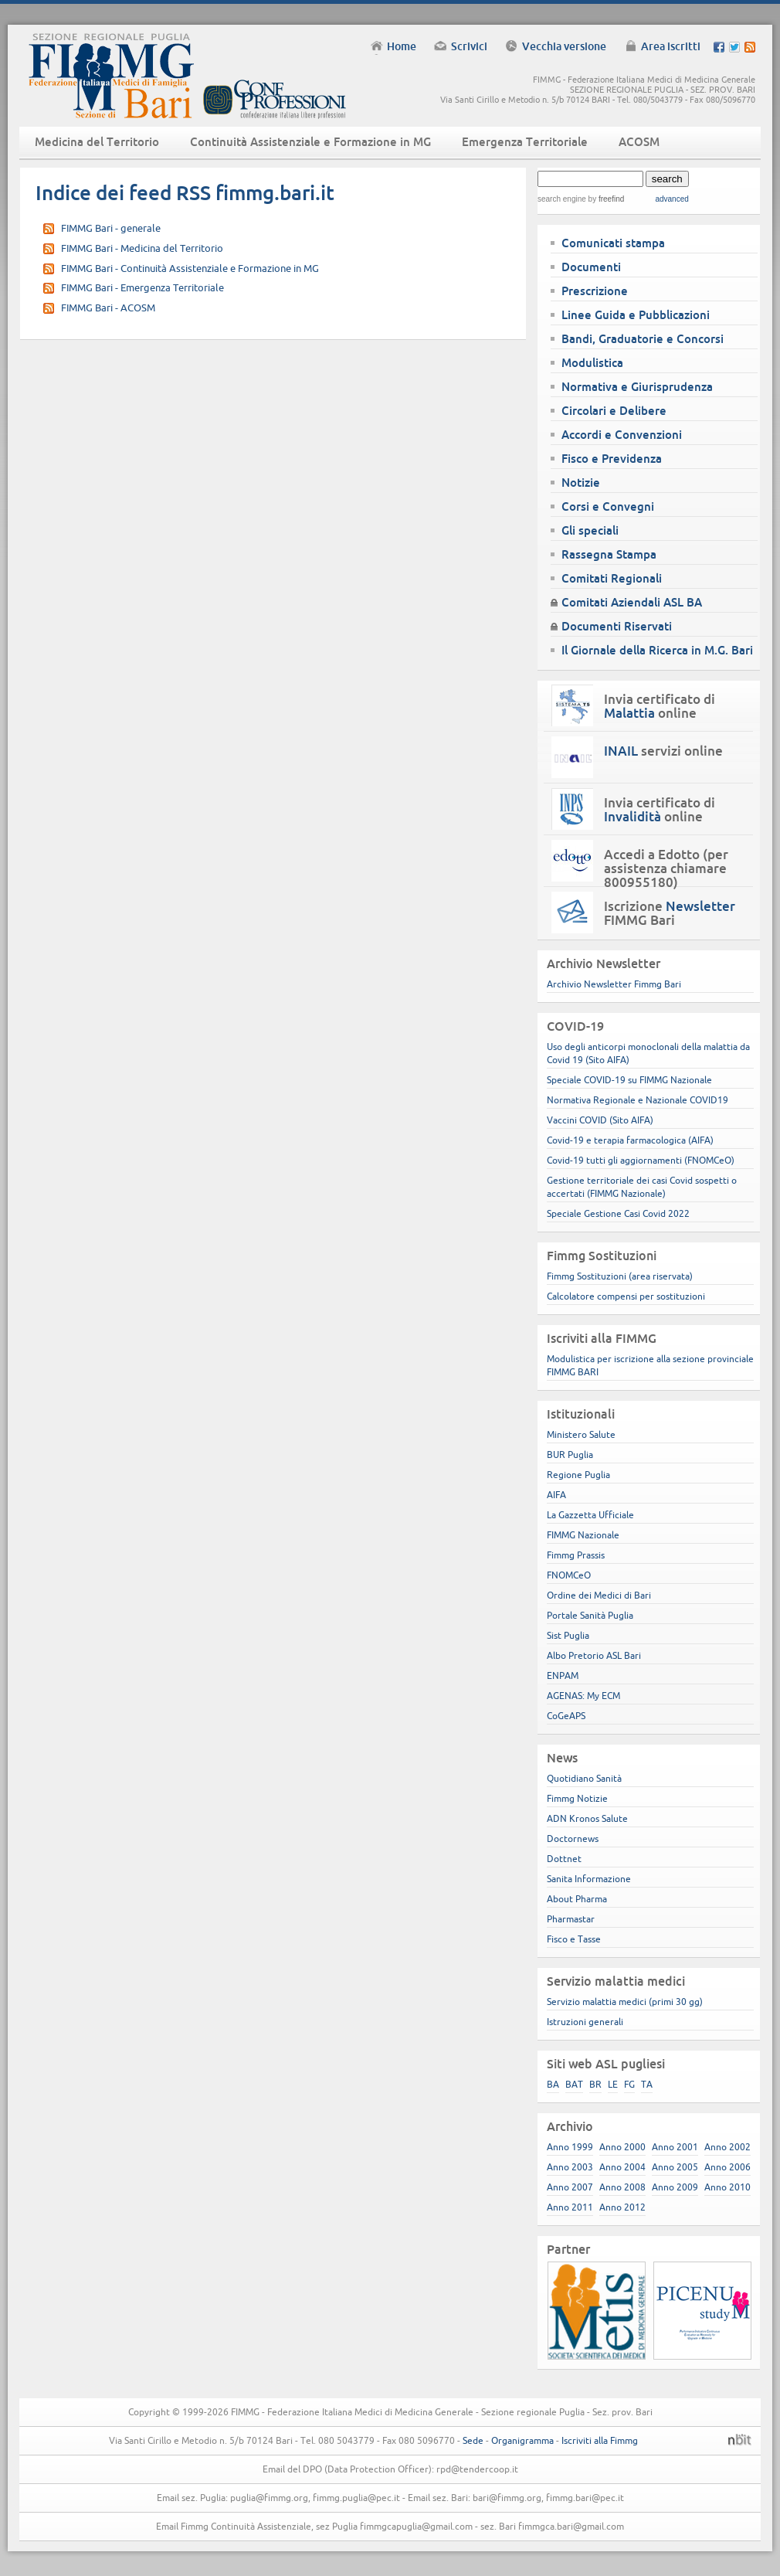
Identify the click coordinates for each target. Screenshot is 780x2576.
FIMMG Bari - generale (111, 228)
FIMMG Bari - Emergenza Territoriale (142, 287)
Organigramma (522, 2440)
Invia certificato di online (659, 706)
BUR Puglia (570, 1454)
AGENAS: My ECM (583, 1696)
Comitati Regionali (611, 578)
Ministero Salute (581, 1434)
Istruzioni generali (585, 2022)
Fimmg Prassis (576, 1555)
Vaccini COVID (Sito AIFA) (600, 1120)
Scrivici (469, 46)
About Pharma (577, 1899)
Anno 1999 (570, 2147)
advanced (671, 199)
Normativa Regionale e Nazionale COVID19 (637, 1100)
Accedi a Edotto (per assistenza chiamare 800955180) (666, 868)
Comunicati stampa (613, 243)
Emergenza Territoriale (525, 141)
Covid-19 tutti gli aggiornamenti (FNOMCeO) (640, 1160)
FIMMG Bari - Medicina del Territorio (142, 248)
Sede (473, 2440)
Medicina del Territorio (97, 141)
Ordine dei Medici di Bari (599, 1595)
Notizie (580, 482)
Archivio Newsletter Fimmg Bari (614, 984)
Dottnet (564, 1859)
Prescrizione (594, 290)
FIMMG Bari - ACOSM (108, 307)
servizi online (663, 751)
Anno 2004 (622, 2167)
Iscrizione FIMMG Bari (669, 913)
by (605, 199)
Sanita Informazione (589, 1879)
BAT (574, 2084)
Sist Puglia (568, 1635)
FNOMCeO (569, 1575)
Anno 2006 (727, 2167)
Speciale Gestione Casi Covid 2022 (618, 1213)
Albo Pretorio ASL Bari (594, 1655)
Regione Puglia (578, 1475)
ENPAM (562, 1675)
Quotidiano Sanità (584, 1778)
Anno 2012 (622, 2207)
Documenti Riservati (616, 626)
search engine (562, 199)
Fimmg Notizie (577, 1798)
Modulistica (592, 362)
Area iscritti (670, 46)
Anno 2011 (570, 2207)
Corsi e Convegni (607, 506)
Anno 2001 (675, 2147)
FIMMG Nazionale (583, 1535)
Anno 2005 (675, 2167)
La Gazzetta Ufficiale (590, 1515)
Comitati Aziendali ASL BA (631, 602)
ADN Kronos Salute (587, 1818)
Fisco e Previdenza (611, 458)
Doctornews (573, 1838)
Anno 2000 (622, 2147)
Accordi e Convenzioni (621, 434)
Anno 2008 (622, 2187)
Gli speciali (590, 530)
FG (629, 2084)
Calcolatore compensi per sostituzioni (626, 1296)
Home (401, 46)
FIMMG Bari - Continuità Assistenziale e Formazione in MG (190, 268)
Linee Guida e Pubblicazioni (635, 314)
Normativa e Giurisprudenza (637, 386)
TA (647, 2084)
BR (595, 2084)
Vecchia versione (564, 46)
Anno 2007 (570, 2187)
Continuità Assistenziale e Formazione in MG (310, 141)
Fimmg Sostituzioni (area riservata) (620, 1276)
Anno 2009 (675, 2187)
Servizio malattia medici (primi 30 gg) (625, 2002)
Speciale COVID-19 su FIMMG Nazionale (629, 1080)
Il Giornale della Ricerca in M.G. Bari (657, 650)
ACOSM (639, 141)
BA (553, 2084)
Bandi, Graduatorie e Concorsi (642, 338)
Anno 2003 (570, 2167)
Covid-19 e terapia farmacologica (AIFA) (630, 1140)
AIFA (556, 1495)
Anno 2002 (727, 2147)
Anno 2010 (727, 2187)
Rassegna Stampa (608, 554)
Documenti (591, 267)
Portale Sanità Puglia (590, 1615)
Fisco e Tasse (574, 1939)
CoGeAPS (566, 1716)
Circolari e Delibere (613, 410)
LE (613, 2084)
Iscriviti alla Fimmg (599, 2440)
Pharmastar (571, 1919)
